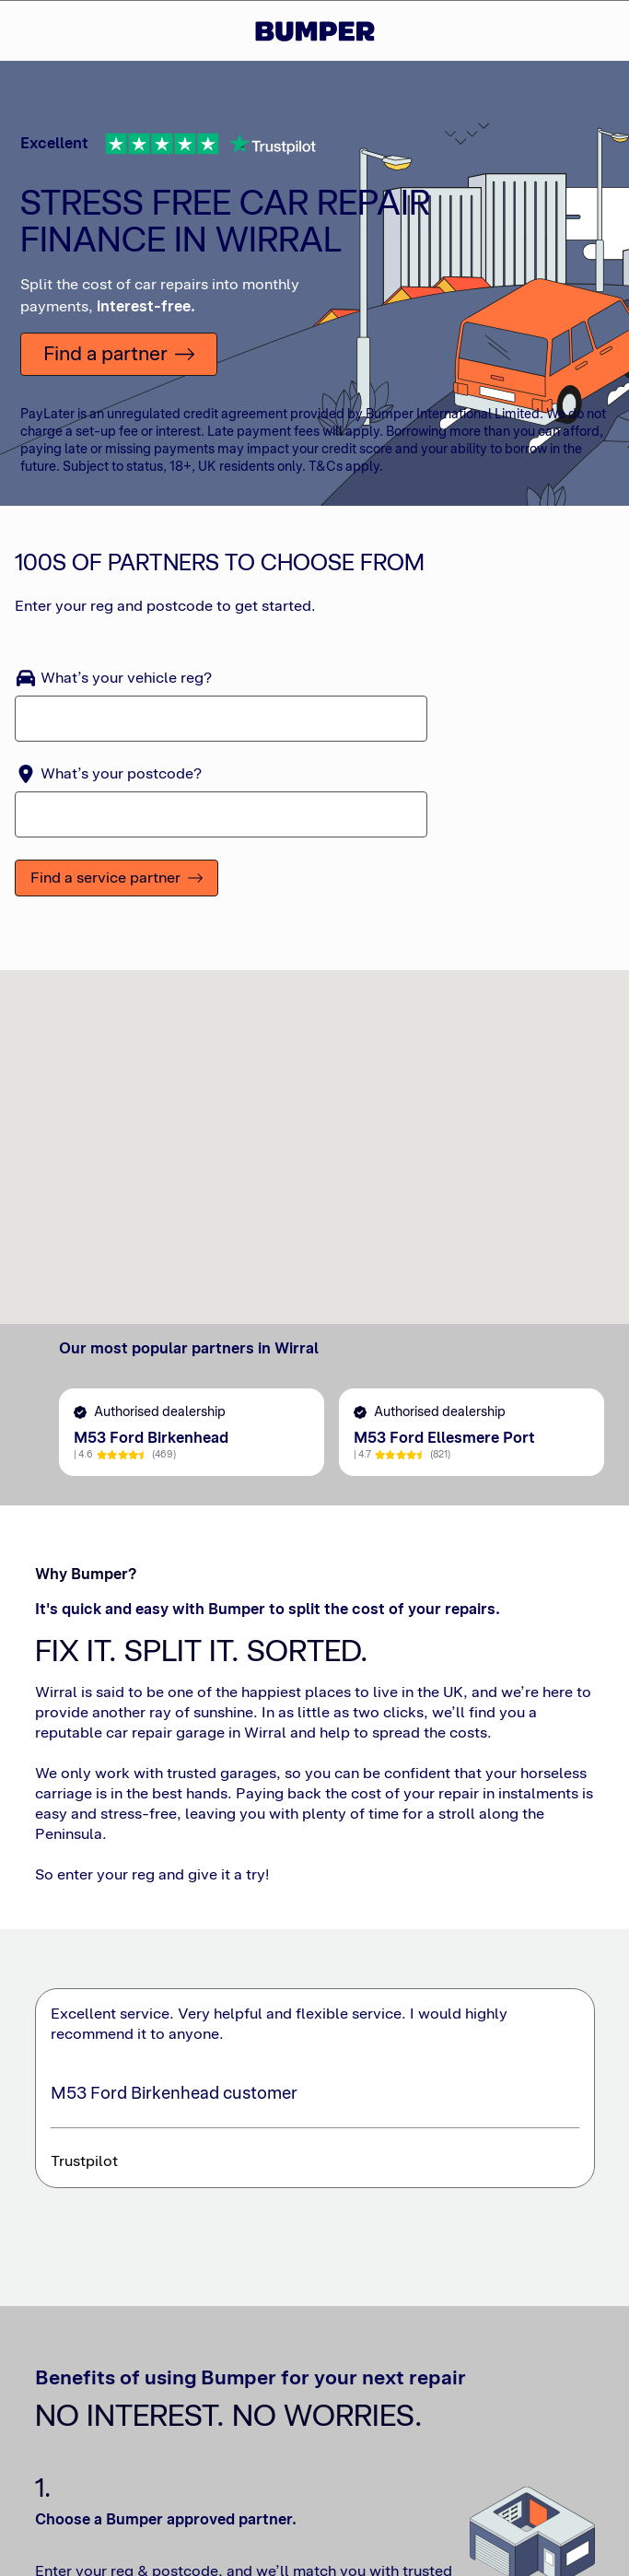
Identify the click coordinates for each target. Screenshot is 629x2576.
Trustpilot (84, 2170)
